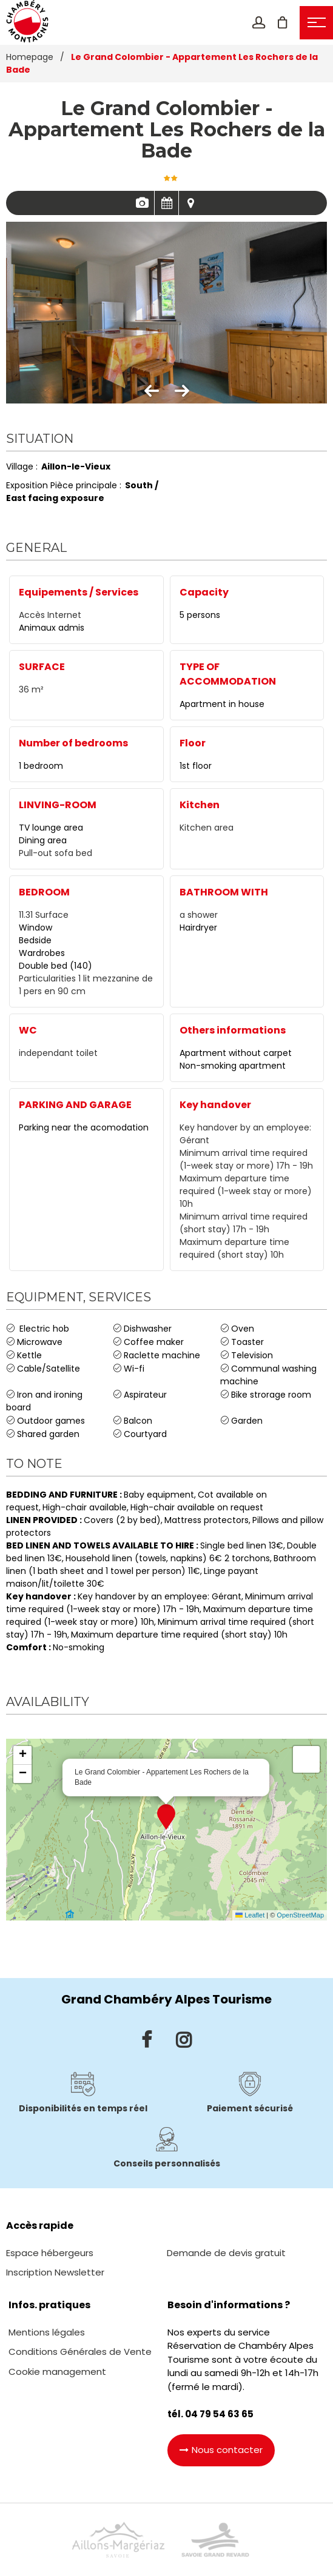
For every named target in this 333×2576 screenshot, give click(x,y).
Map (191, 203)
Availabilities (166, 203)
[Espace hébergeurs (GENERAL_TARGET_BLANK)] (49, 2252)
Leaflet (249, 1915)
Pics (142, 203)
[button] (283, 22)
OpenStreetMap (300, 1915)
